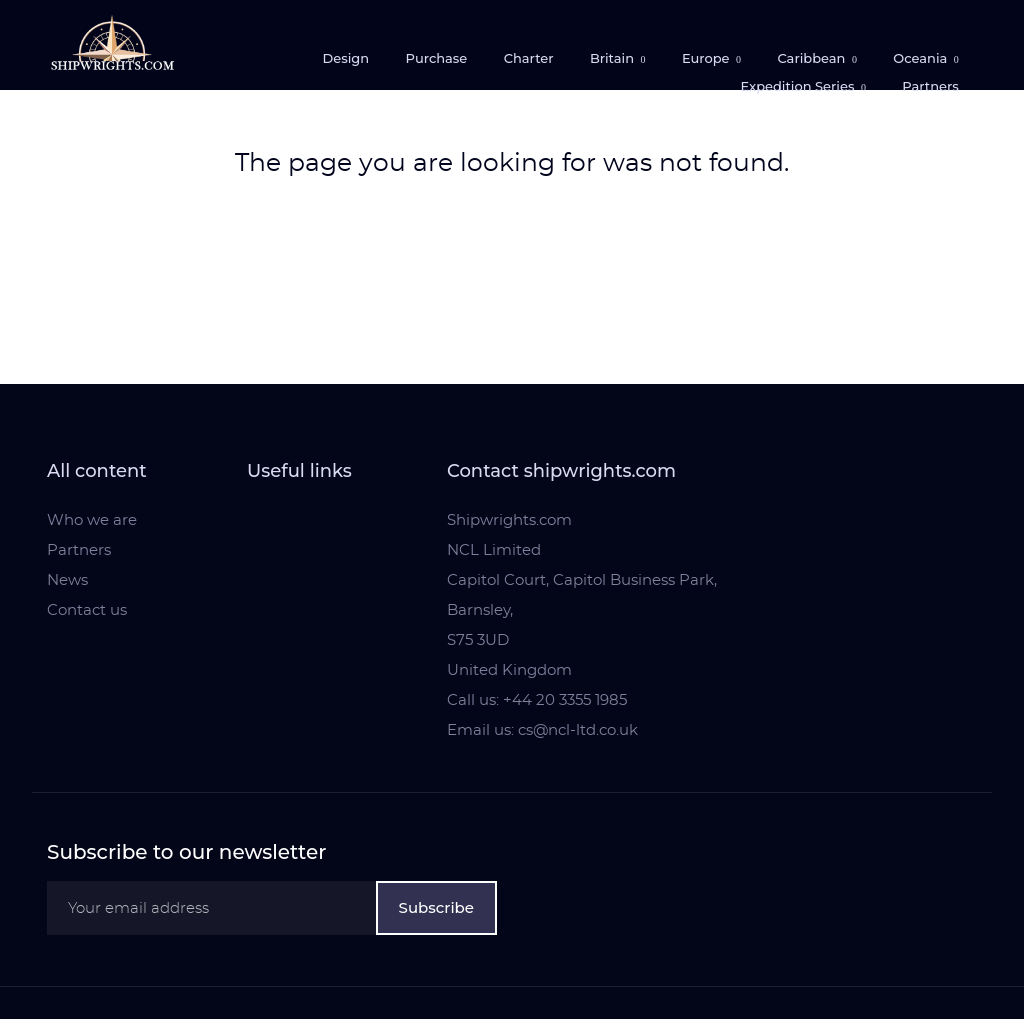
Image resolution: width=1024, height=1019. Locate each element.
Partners (930, 86)
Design (345, 58)
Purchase (437, 58)
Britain (614, 58)
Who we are (92, 520)
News (67, 580)
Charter (529, 58)
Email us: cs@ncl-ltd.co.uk (542, 730)
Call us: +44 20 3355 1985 (537, 700)
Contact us (87, 610)
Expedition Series (798, 86)
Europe (707, 58)
